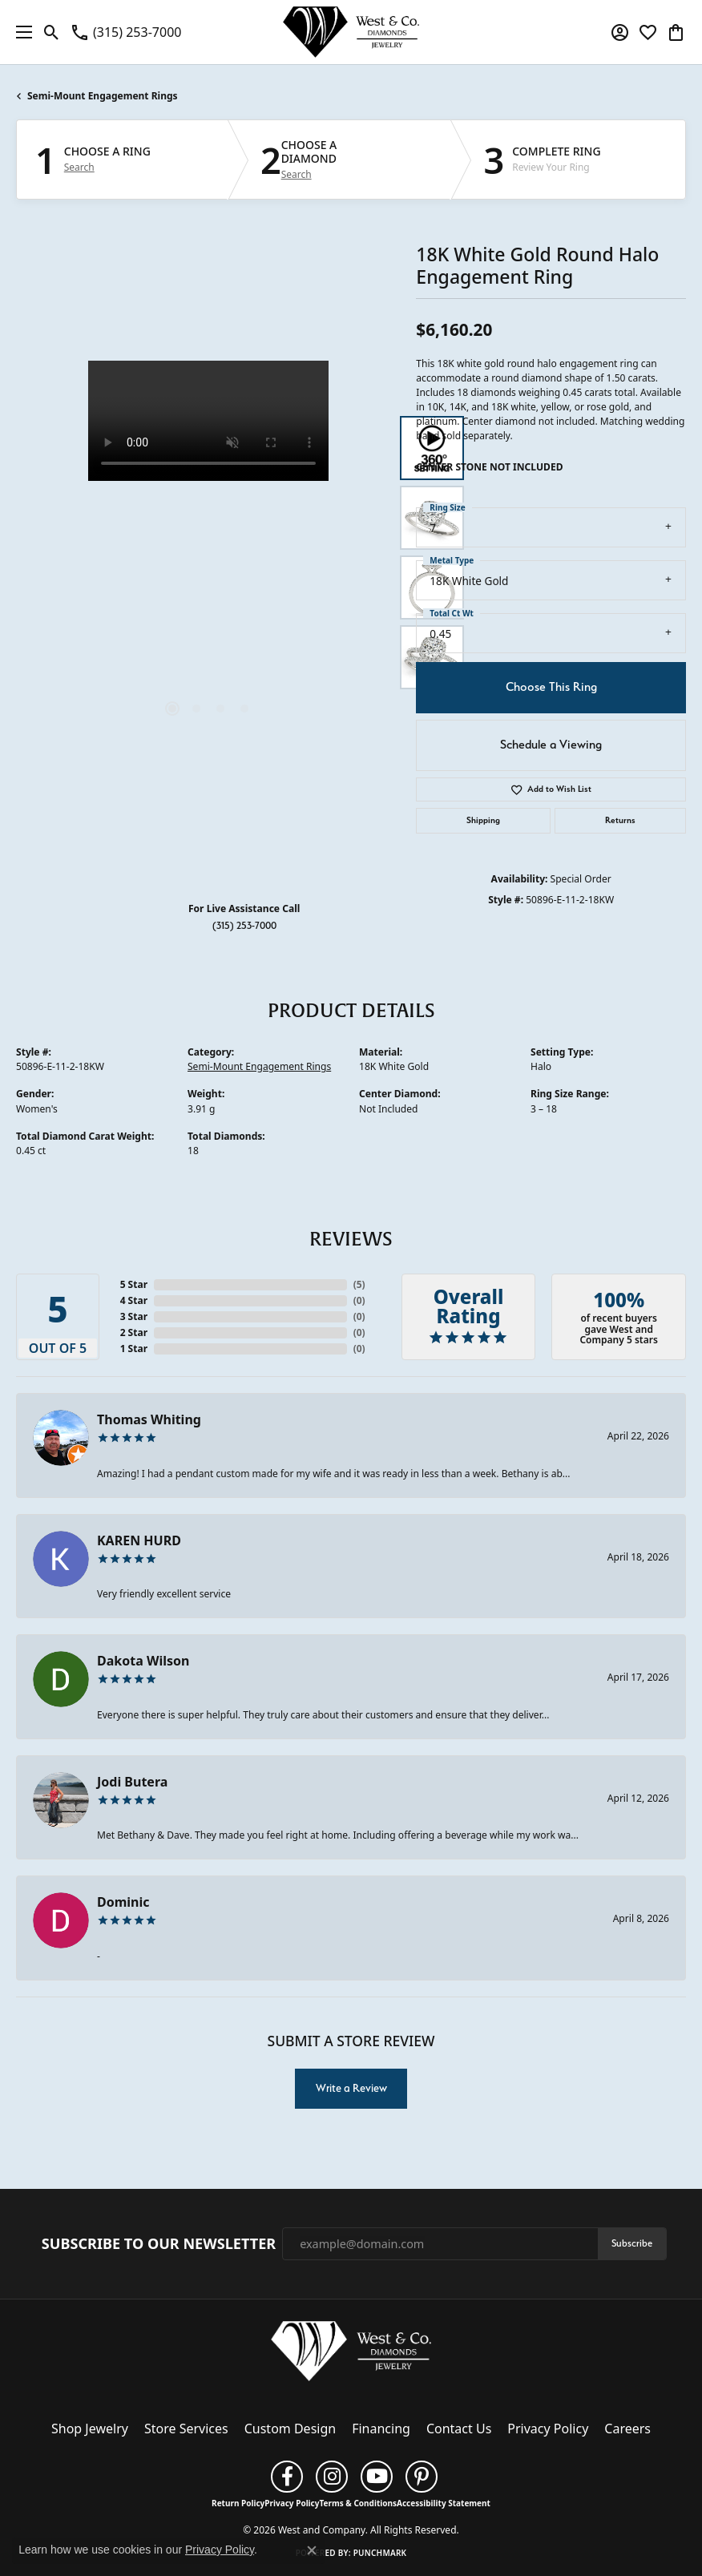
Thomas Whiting (149, 1419)
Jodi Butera (132, 1782)
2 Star (133, 1332)
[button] (52, 32)
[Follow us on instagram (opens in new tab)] (332, 2477)
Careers (627, 2428)
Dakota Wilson (143, 1661)
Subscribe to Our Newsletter (159, 2244)
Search (79, 167)
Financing (381, 2428)
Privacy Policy (547, 2428)
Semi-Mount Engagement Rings (102, 96)
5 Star (133, 1284)
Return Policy (238, 2503)
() (359, 1284)
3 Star (133, 1316)
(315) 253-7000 (244, 925)
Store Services (186, 2428)
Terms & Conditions (358, 2503)
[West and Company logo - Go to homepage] (351, 32)
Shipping (483, 820)
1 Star (133, 1348)
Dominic (123, 1902)
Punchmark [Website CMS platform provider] (380, 2552)
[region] (208, 553)
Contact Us (458, 2428)
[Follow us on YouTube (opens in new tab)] (377, 2477)
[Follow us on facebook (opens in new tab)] (287, 2477)
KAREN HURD (139, 1540)
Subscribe (631, 2243)
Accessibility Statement (443, 2503)
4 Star (133, 1300)
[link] (125, 32)
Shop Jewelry (89, 2428)
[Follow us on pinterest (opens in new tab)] (421, 2477)
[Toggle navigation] (20, 32)
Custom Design (290, 2428)
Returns (620, 820)
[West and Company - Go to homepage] (351, 2355)
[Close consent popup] (312, 2550)
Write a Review (351, 2087)
